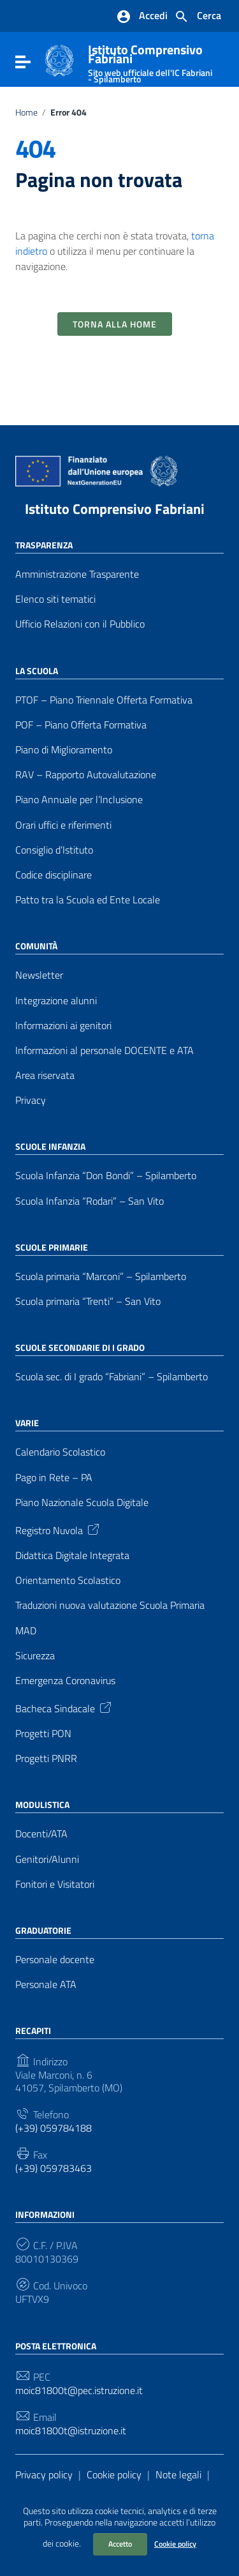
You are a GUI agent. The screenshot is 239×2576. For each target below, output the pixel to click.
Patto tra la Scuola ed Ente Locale (87, 900)
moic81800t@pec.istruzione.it (79, 2390)
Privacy (30, 1100)
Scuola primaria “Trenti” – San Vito (88, 1301)
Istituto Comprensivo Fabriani (115, 509)
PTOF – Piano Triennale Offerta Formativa (103, 700)
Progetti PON (43, 1734)
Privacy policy (44, 2474)
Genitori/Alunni (47, 1859)
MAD (25, 1631)
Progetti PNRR (46, 1758)
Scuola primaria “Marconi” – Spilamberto (100, 1276)
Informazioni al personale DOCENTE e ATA (104, 1050)
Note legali (178, 2474)
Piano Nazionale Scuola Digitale (81, 1502)
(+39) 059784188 (53, 2128)
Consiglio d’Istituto (54, 850)
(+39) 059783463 (53, 2168)
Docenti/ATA (41, 1834)
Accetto (120, 2544)
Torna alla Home (115, 324)
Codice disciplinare (53, 875)
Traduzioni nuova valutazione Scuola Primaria (110, 1605)
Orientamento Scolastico (67, 1580)
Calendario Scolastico (60, 1452)
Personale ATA (45, 1984)
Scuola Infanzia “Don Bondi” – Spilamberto (105, 1176)
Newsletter (39, 975)
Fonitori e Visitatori (54, 1884)
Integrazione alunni (56, 1001)
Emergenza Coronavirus (65, 1681)
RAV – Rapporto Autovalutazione (85, 775)
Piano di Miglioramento (63, 750)
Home (26, 112)
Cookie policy (175, 2544)
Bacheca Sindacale (64, 1707)
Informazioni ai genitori (63, 1026)
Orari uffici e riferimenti (63, 825)
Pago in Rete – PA (53, 1478)
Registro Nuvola (58, 1529)
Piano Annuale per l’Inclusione (79, 800)
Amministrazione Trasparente (77, 574)
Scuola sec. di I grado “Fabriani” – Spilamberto (111, 1377)
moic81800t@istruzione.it (70, 2431)
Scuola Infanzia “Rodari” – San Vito (89, 1201)
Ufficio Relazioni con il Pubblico (80, 624)
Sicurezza (35, 1656)
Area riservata (45, 1075)
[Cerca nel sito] (197, 16)
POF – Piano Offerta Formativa (81, 725)
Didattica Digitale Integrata (72, 1555)
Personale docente (54, 1960)
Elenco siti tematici (55, 599)
